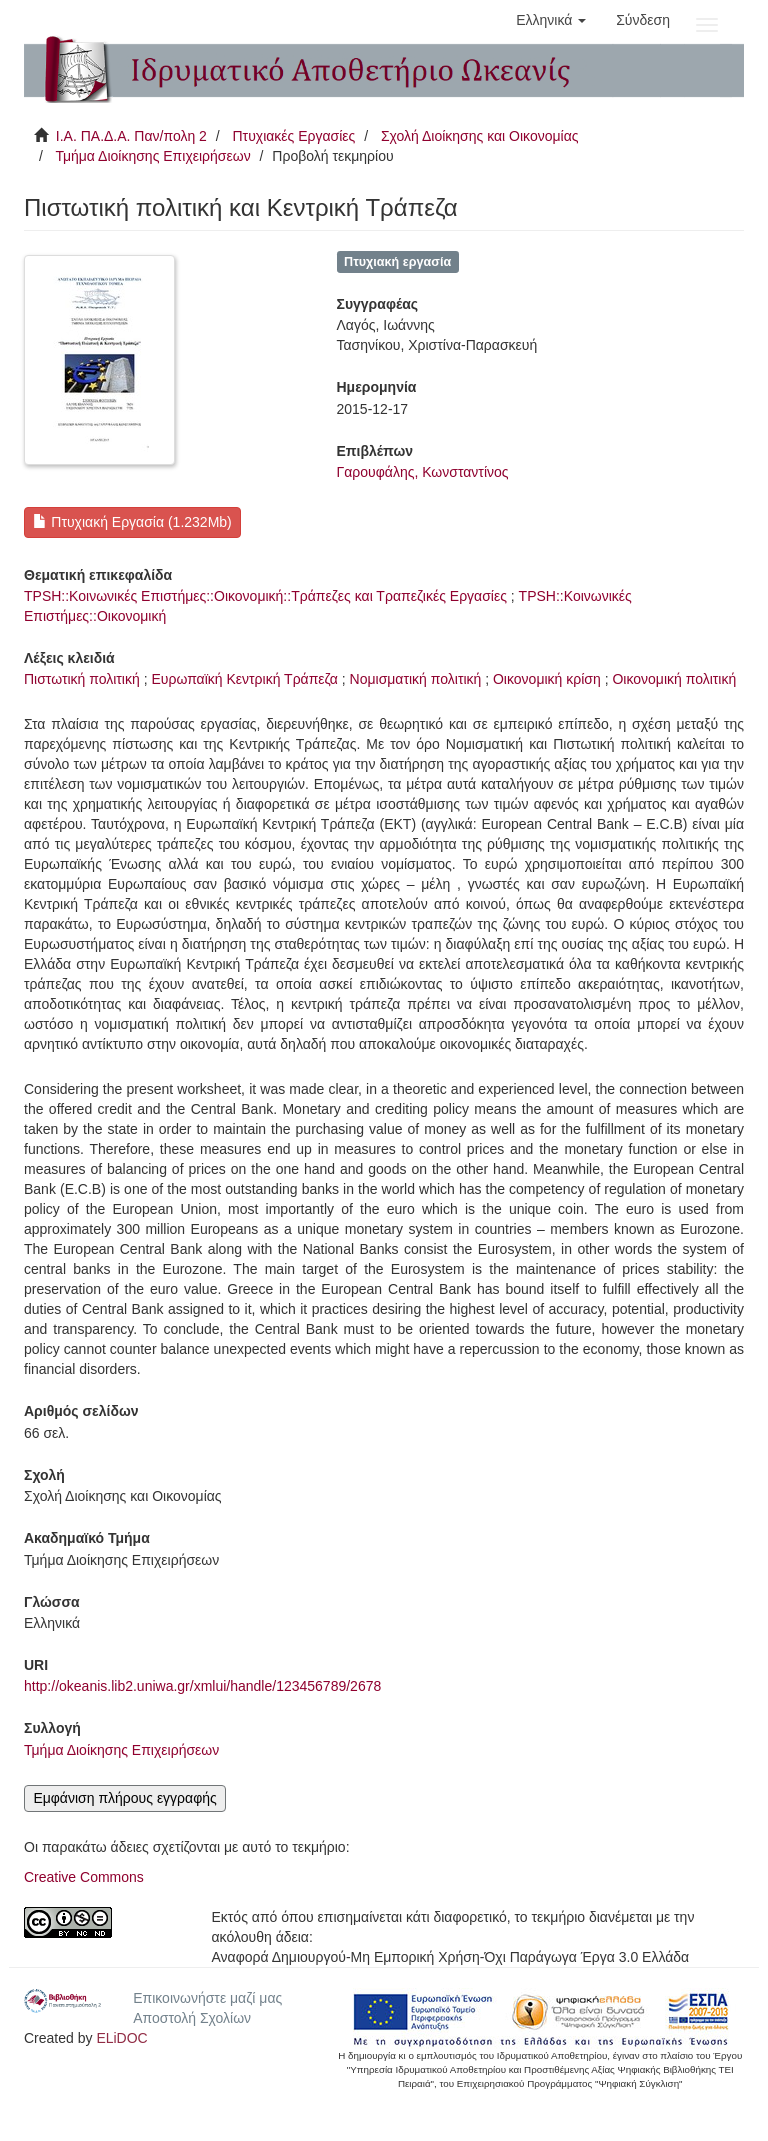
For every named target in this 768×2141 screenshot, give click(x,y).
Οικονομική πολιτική (674, 679)
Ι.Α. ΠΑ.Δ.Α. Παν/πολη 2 (131, 136)
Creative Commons (84, 1877)
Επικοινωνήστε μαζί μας (207, 1998)
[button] (551, 20)
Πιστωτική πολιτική (82, 679)
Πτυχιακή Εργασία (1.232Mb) (132, 522)
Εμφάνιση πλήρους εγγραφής (124, 1798)
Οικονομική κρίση (547, 679)
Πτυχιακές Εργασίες (293, 136)
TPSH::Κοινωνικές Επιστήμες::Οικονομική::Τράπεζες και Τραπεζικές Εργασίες (265, 596)
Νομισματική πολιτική (416, 679)
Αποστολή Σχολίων (192, 2018)
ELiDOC (121, 2038)
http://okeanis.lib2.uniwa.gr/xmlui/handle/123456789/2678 (202, 1686)
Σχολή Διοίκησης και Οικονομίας (480, 136)
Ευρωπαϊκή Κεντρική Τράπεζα (244, 679)
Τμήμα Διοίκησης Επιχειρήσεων (152, 156)
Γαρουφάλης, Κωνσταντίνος (423, 472)
